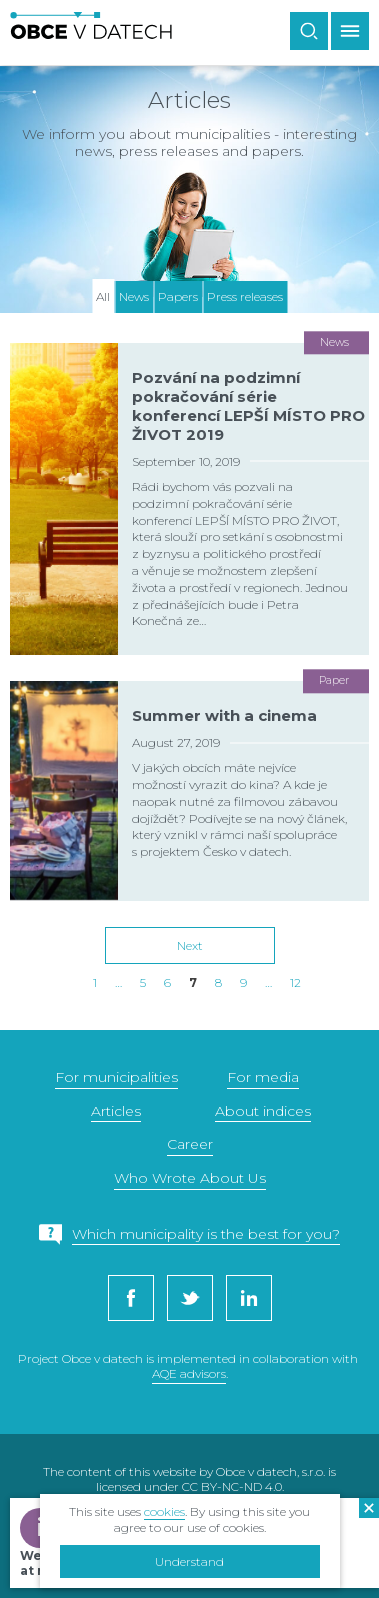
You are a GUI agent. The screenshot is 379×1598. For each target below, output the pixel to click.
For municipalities (116, 1077)
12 (295, 982)
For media (263, 1077)
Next (190, 945)
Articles (116, 1111)
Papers (178, 296)
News (134, 296)
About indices (263, 1111)
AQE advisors (189, 1373)
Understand (189, 1561)
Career (190, 1144)
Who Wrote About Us (190, 1178)
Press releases (245, 296)
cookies (164, 1511)
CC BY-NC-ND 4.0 (232, 1486)
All (103, 296)
